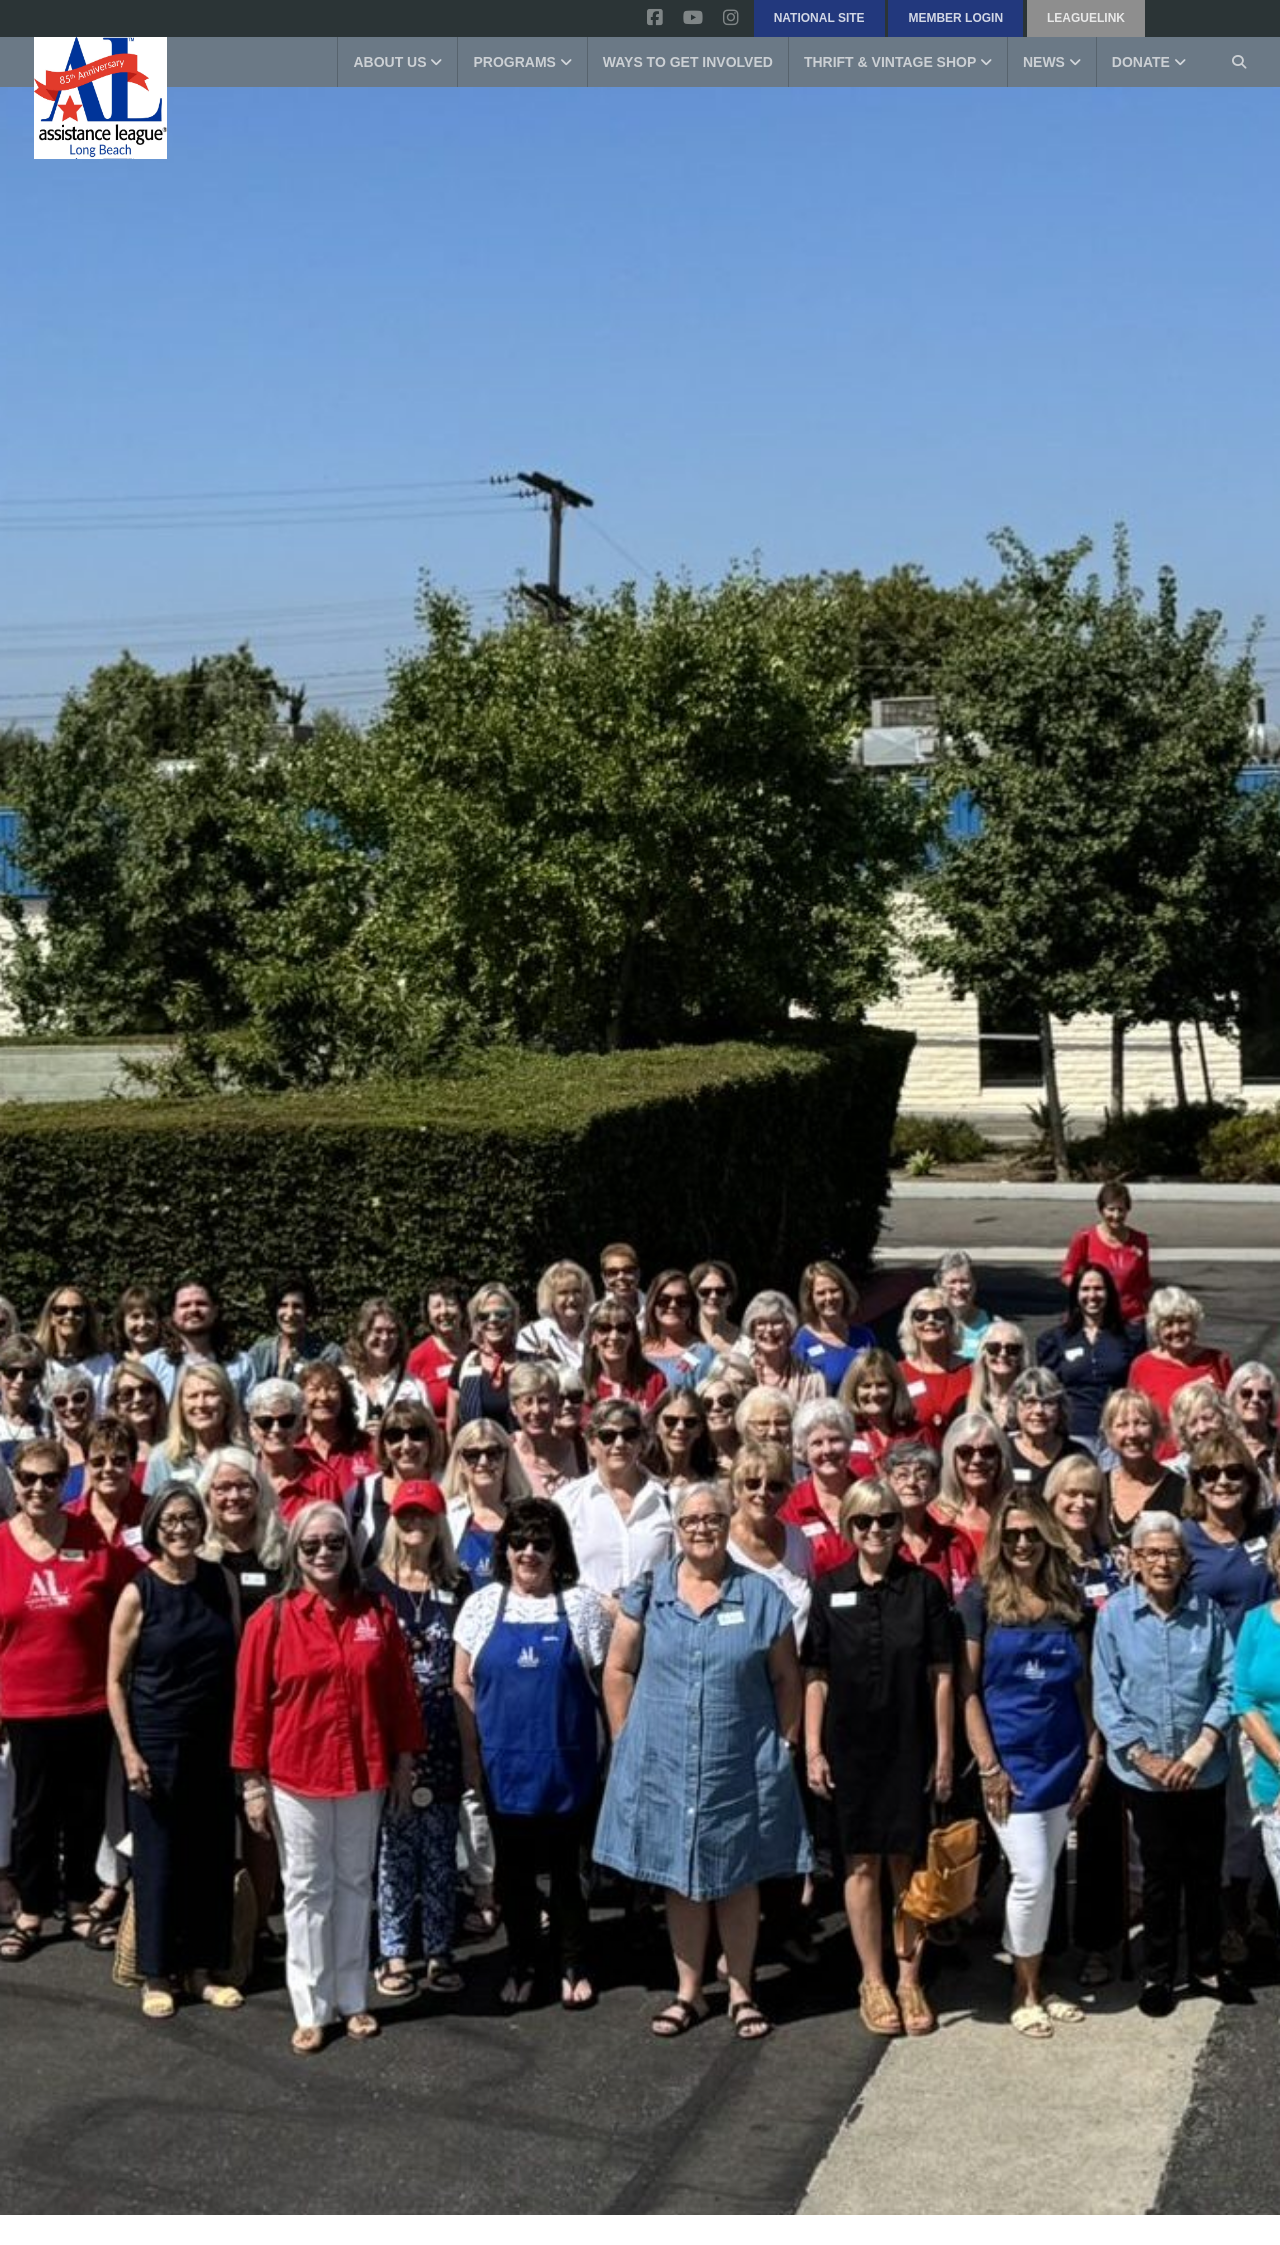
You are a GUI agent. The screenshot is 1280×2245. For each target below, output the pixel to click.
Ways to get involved (688, 62)
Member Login (955, 18)
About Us (397, 62)
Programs (522, 62)
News (1052, 62)
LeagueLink (1086, 18)
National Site (819, 18)
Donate (1149, 62)
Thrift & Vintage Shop (898, 62)
